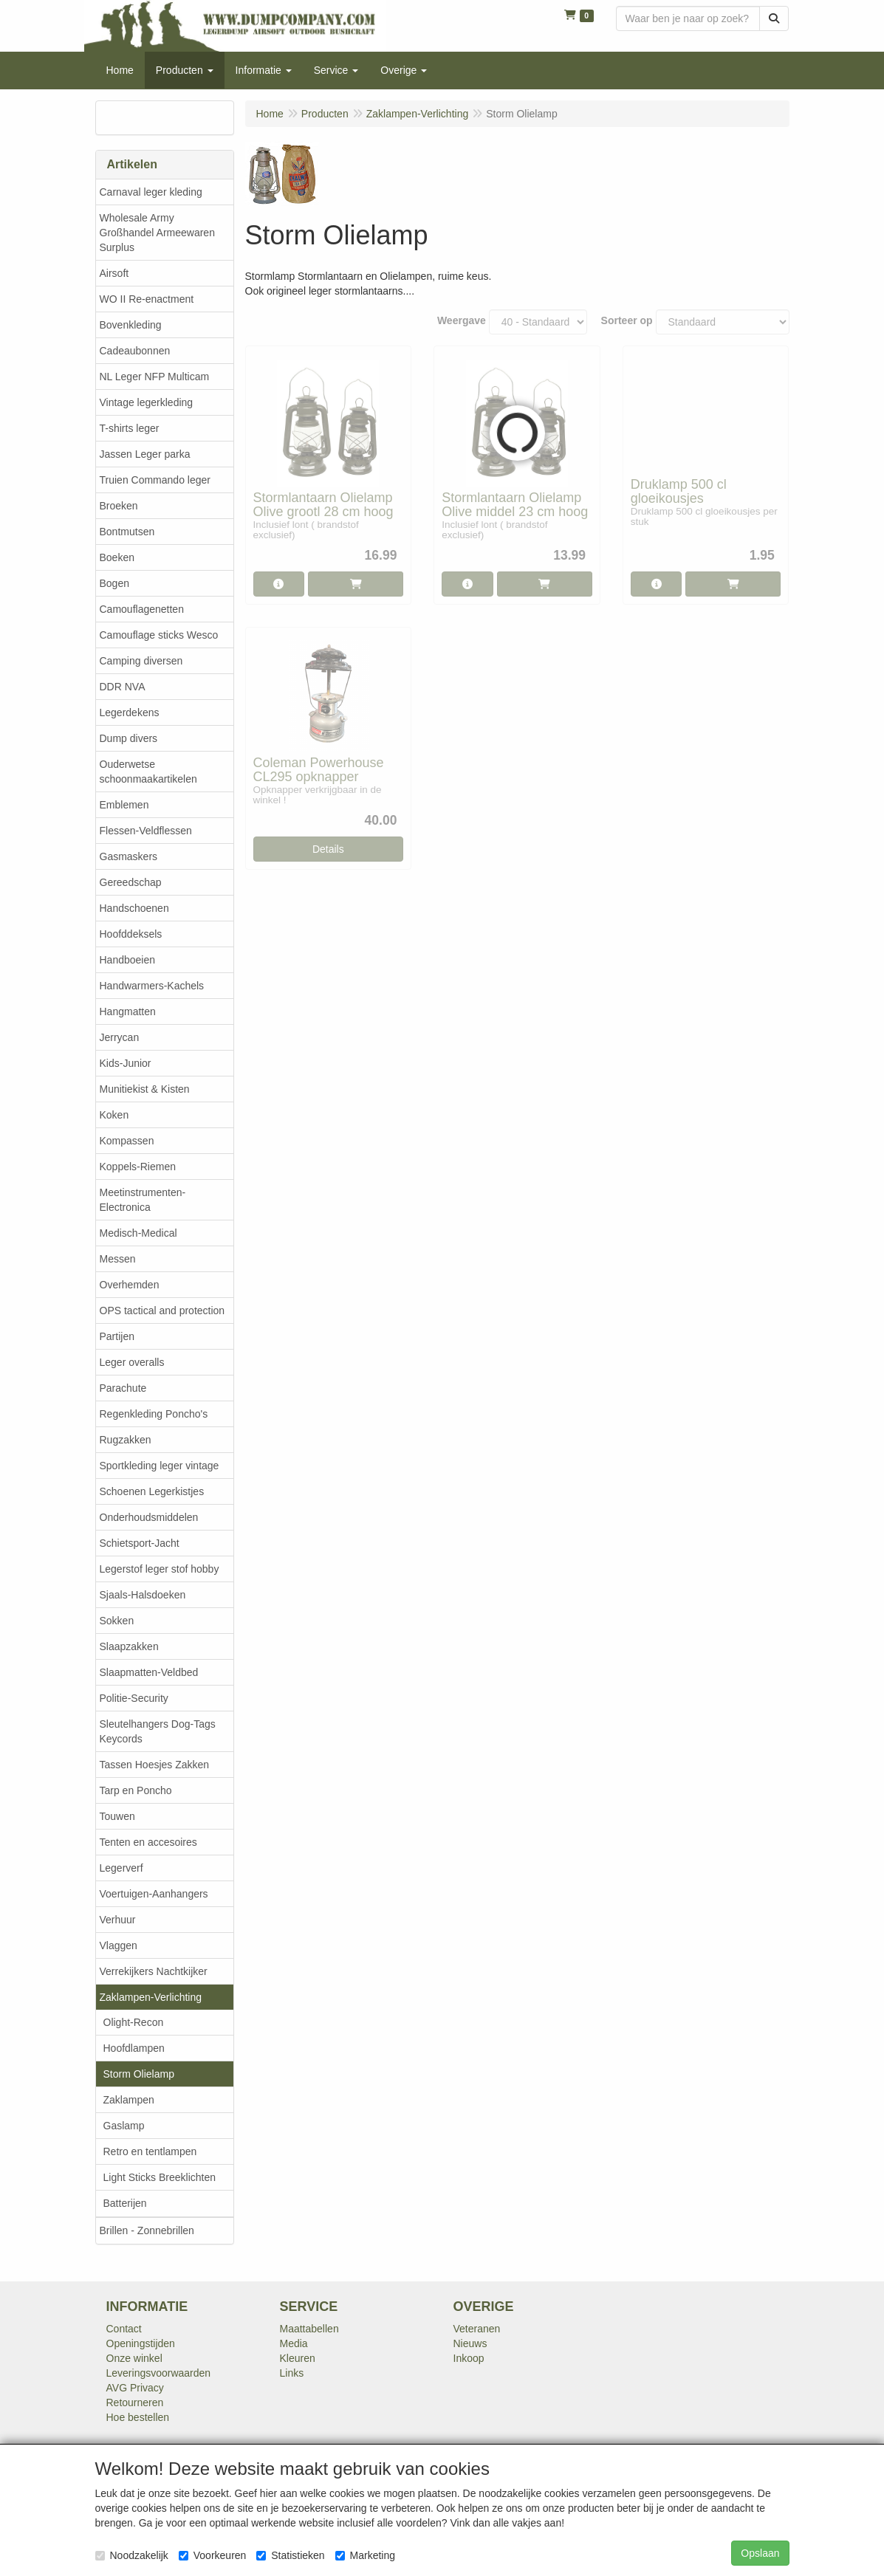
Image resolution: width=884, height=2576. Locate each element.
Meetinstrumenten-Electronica (143, 1199)
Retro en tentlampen (150, 2151)
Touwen (117, 1816)
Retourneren (135, 2402)
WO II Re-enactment (147, 299)
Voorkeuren (213, 2555)
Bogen (114, 583)
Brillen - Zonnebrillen (147, 2230)
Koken (114, 1115)
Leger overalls (132, 1362)
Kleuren (297, 2358)
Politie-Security (134, 1698)
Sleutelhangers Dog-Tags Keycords (158, 1731)
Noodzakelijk (131, 2555)
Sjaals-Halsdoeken (143, 1595)
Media (294, 2343)
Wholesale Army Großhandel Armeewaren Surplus (157, 232)
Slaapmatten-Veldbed (149, 1672)
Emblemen (124, 805)
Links (292, 2373)
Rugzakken (125, 1440)
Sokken (117, 1621)
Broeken (119, 506)
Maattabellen (309, 2329)
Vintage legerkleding (146, 402)
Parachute (123, 1388)
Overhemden (130, 1285)
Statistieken (290, 2555)
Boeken (117, 557)
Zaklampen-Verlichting (151, 1997)
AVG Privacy (135, 2388)
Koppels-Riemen (138, 1166)
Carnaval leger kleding (151, 192)
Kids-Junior (125, 1063)
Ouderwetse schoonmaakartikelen (148, 771)
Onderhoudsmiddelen (149, 1517)
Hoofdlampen (134, 2048)
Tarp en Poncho (136, 1790)
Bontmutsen (127, 531)
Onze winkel (134, 2358)
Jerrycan (120, 1037)
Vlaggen (118, 1945)
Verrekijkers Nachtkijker (154, 1971)
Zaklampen (128, 2100)
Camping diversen (141, 661)
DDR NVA (122, 687)
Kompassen (127, 1141)
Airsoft (114, 273)
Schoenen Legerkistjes (152, 1491)
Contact (124, 2329)
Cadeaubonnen (135, 351)
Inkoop (468, 2358)
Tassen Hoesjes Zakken (155, 1764)
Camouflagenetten (142, 609)
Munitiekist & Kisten (145, 1089)
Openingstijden (140, 2343)
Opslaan (760, 2553)
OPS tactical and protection (162, 1310)
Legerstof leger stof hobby (159, 1569)
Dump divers (129, 738)
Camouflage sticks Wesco (159, 635)
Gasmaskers (129, 856)
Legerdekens (130, 712)
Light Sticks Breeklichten (159, 2177)
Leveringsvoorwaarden (158, 2373)
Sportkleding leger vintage (159, 1465)
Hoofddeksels (131, 934)
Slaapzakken (129, 1646)
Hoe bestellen (138, 2417)
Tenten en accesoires (148, 1842)
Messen (118, 1259)
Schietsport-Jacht (139, 1543)
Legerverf (121, 1868)
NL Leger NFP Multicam (155, 376)
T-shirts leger (130, 428)
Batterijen (125, 2203)
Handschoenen (134, 908)
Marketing (365, 2555)
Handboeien (128, 960)
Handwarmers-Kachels (152, 986)
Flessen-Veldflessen (146, 831)
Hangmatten (128, 1011)
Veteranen (477, 2329)
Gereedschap (131, 882)
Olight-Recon (133, 2022)
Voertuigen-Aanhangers (154, 1894)
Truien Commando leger (155, 480)
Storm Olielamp (138, 2074)
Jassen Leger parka (145, 454)
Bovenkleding (131, 325)
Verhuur (118, 1920)
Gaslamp (124, 2126)
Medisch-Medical (138, 1233)
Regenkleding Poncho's (154, 1414)
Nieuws (470, 2343)
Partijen (117, 1336)
